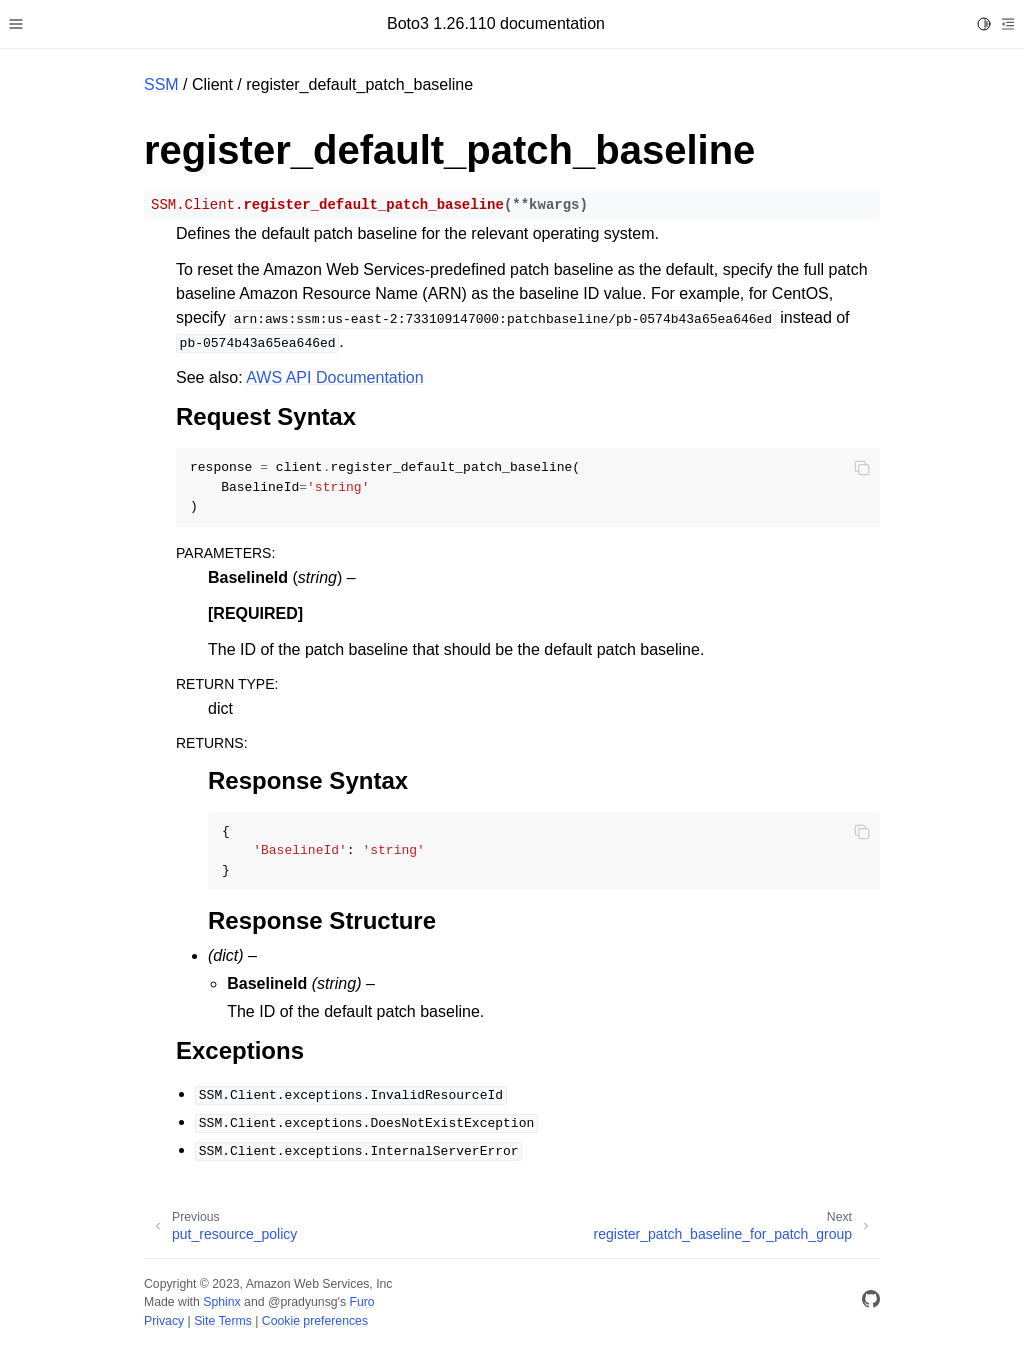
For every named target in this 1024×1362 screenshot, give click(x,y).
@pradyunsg (303, 1302)
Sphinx (221, 1302)
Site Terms (223, 1321)
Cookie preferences (315, 1321)
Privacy (164, 1321)
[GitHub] (871, 1302)
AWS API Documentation (334, 377)
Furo (361, 1302)
